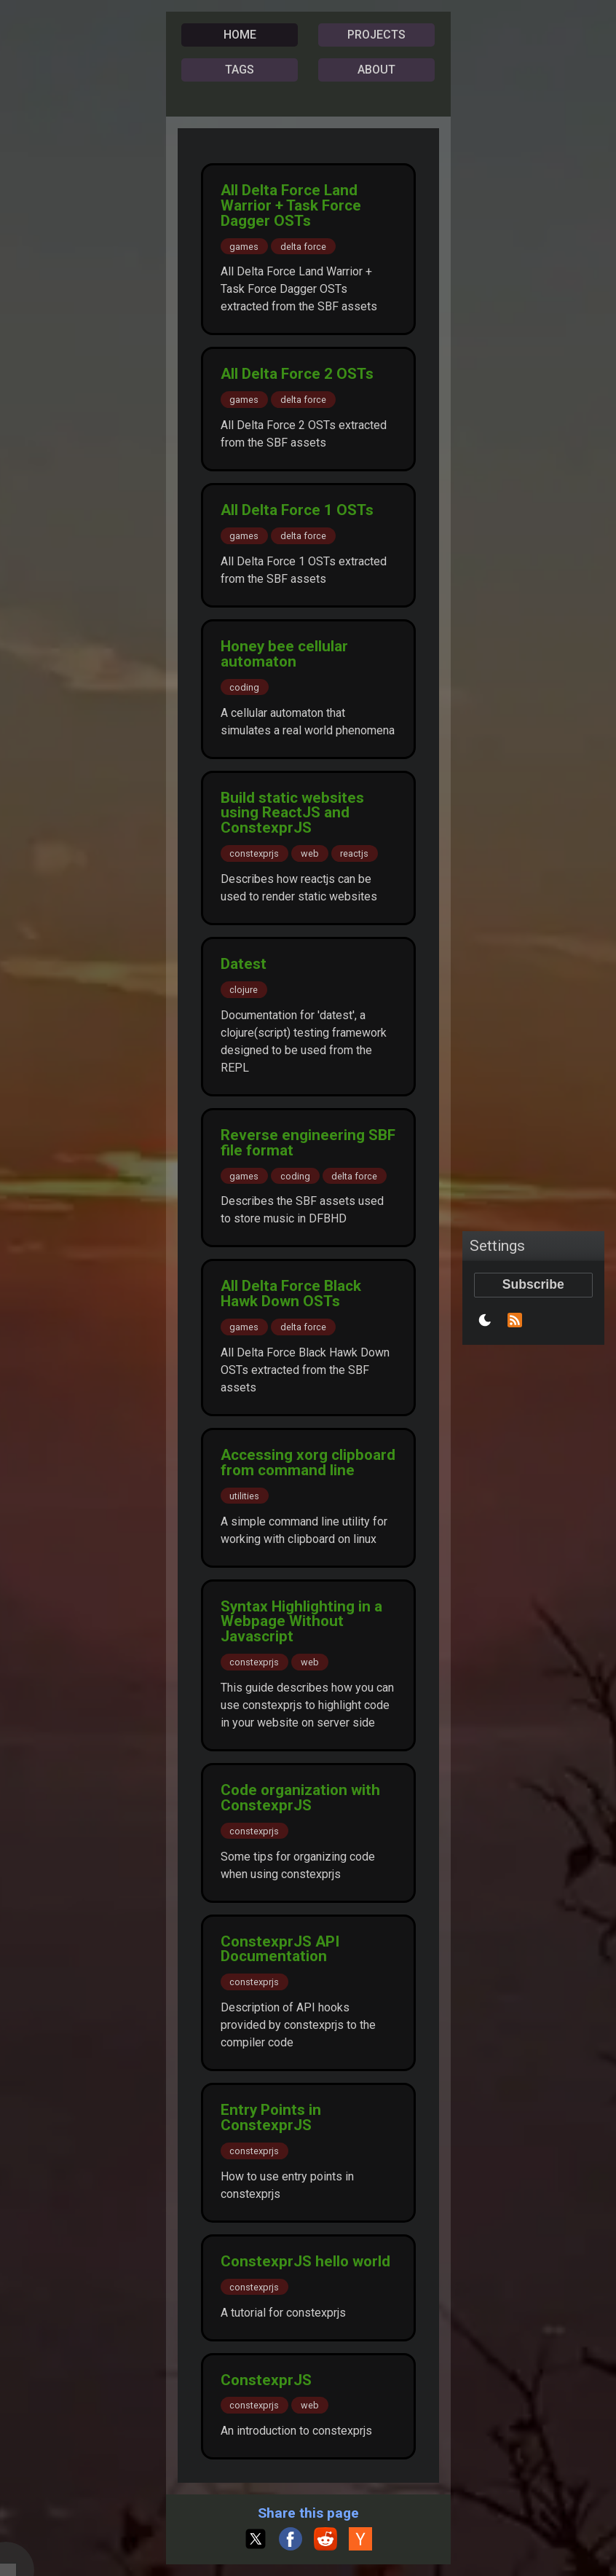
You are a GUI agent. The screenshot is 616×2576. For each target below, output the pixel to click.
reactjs (354, 853)
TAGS (239, 69)
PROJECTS (376, 35)
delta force (303, 245)
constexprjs (254, 853)
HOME (240, 35)
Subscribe (533, 1284)
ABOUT (376, 69)
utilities (244, 1496)
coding (244, 687)
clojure (243, 989)
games (243, 245)
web (310, 853)
